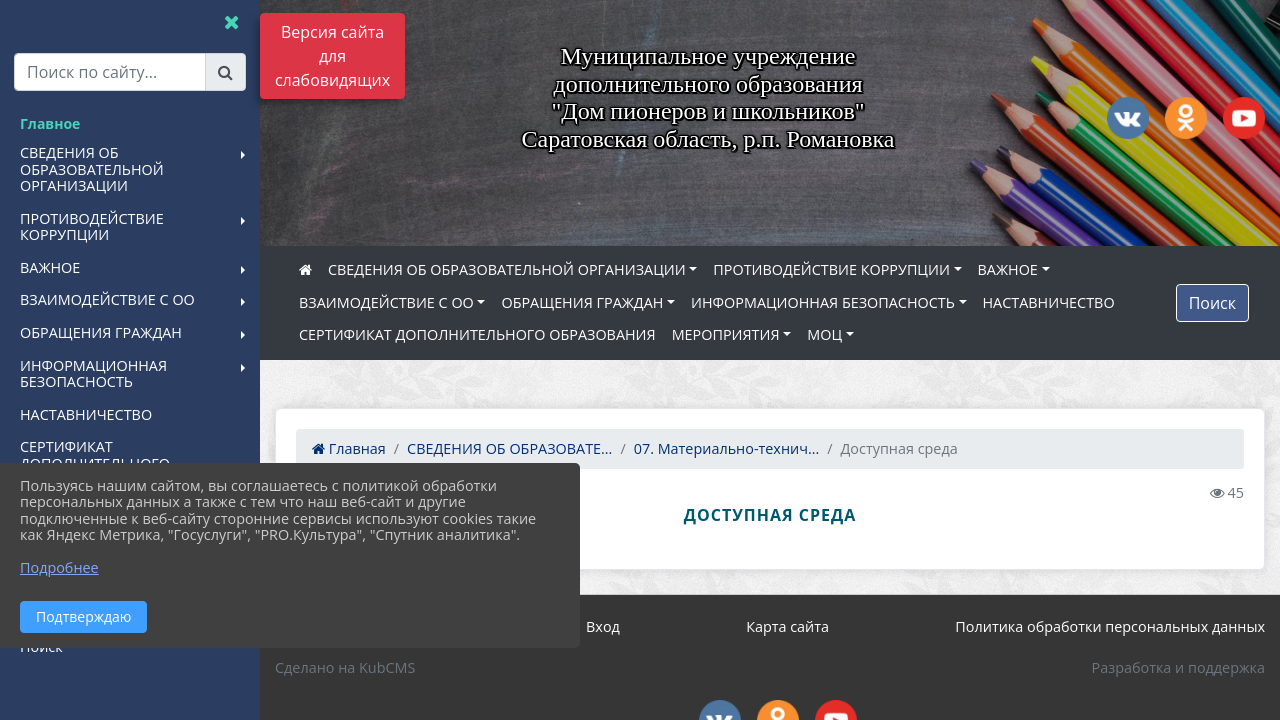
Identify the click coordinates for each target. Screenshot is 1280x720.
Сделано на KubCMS (345, 667)
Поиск (1212, 303)
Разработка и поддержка (1178, 667)
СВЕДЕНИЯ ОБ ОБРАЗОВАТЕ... (509, 448)
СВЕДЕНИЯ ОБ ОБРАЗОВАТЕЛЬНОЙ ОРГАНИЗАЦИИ (507, 269)
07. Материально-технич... (727, 448)
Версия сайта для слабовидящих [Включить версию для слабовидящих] (332, 56)
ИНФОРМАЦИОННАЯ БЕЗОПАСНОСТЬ (823, 302)
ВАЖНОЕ (1008, 269)
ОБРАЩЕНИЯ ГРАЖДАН (582, 302)
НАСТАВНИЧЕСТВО (1049, 302)
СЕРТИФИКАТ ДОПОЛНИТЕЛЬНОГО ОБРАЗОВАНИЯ (477, 334)
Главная (349, 448)
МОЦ (824, 334)
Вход (603, 626)
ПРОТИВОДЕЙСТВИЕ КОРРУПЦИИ (831, 269)
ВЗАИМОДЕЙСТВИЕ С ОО (386, 302)
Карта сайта (787, 626)
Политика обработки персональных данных (1110, 626)
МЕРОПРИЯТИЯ (726, 334)
